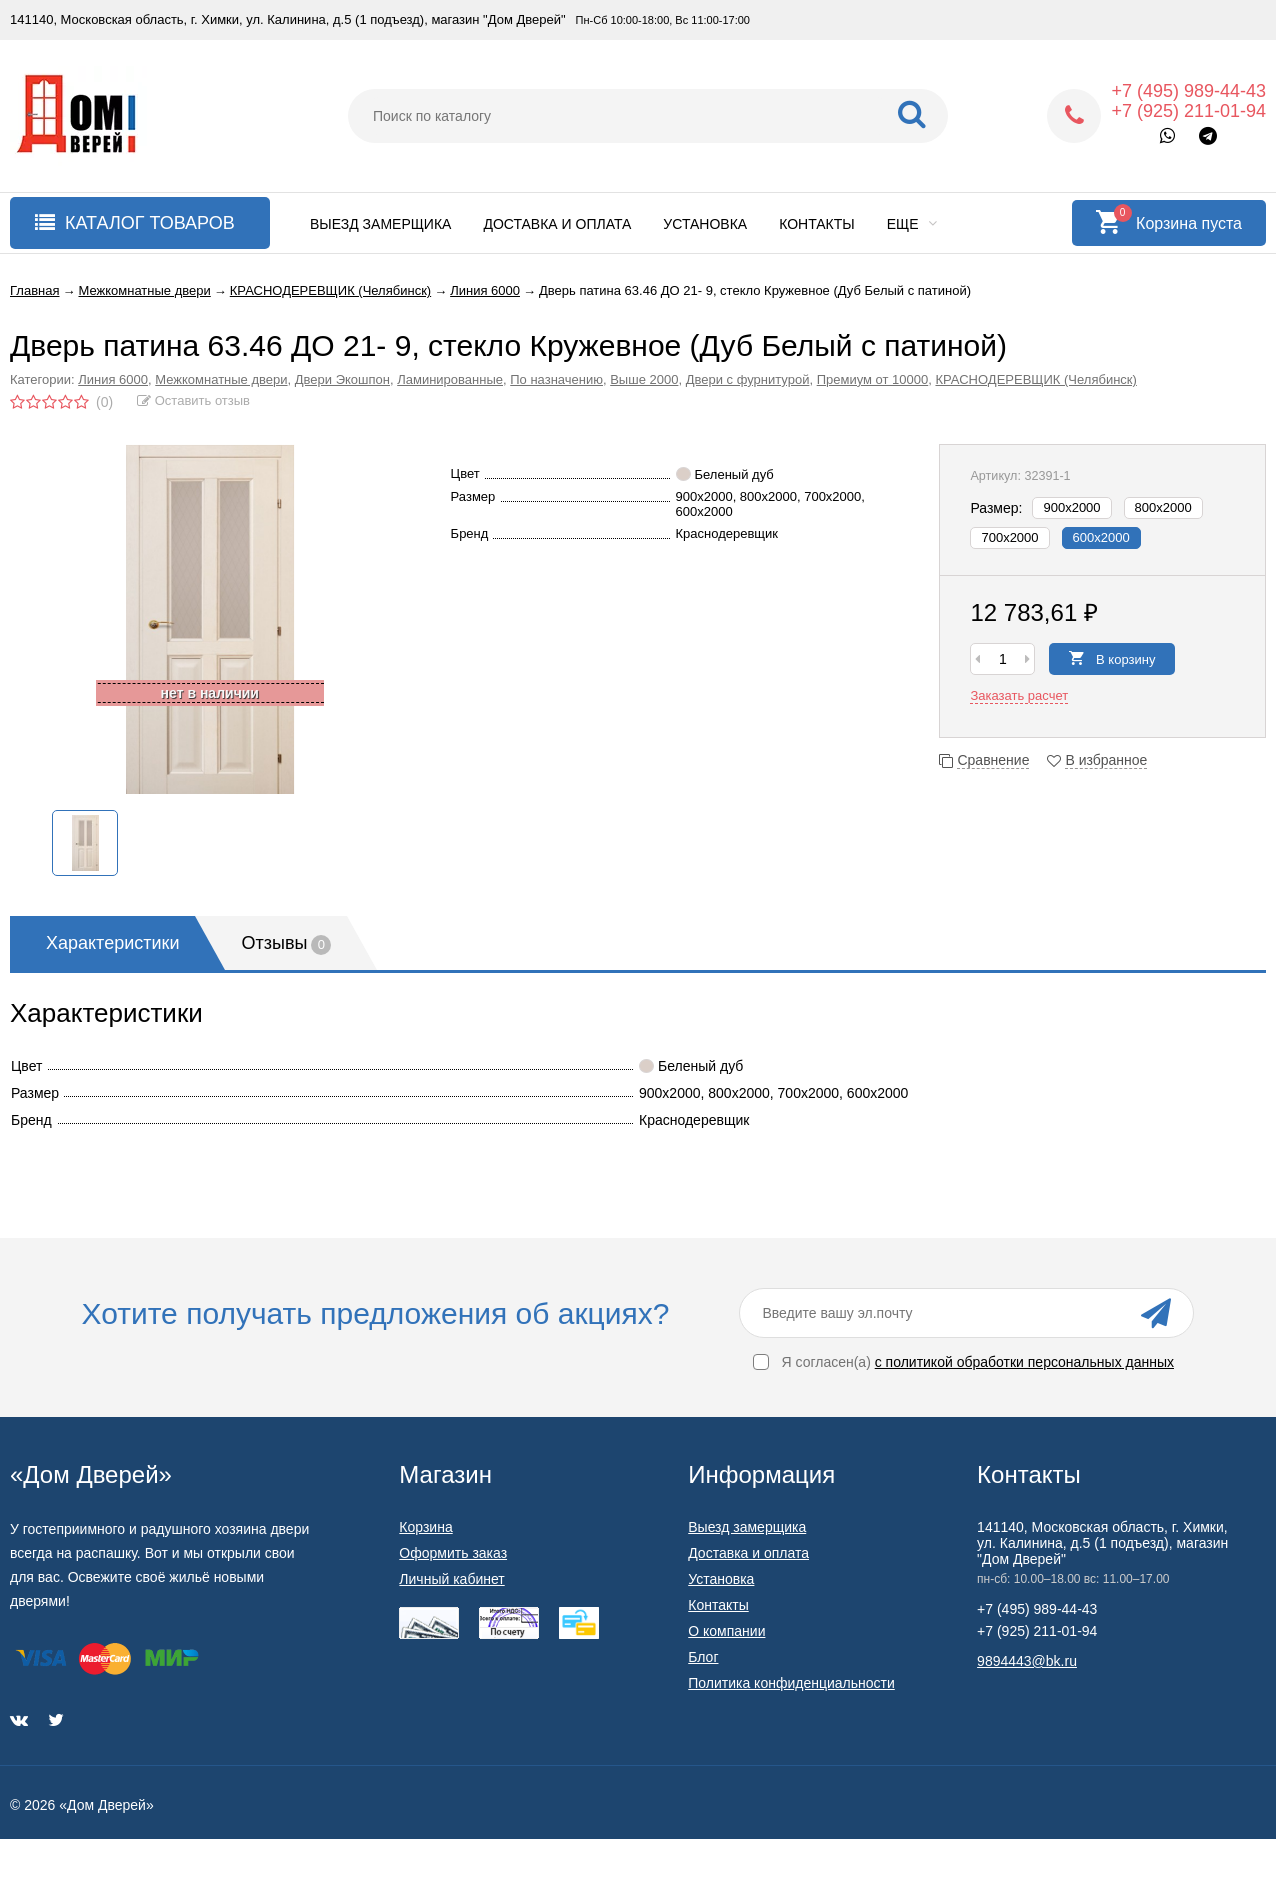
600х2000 (1101, 537)
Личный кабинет (451, 1579)
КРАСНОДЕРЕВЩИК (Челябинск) (1035, 379)
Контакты (817, 224)
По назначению (556, 379)
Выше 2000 (644, 379)
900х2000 (1071, 507)
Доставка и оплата (557, 224)
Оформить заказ (453, 1553)
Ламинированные (450, 379)
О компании (726, 1631)
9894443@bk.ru (1027, 1661)
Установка (705, 224)
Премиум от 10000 (873, 379)
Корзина (425, 1527)
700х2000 (1009, 537)
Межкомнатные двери (221, 379)
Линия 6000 (113, 379)
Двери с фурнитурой (748, 379)
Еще (912, 224)
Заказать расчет (1019, 695)
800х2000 (1163, 507)
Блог (703, 1657)
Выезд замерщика (380, 224)
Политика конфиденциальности (791, 1683)
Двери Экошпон (342, 379)
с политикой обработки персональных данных (1024, 1362)
